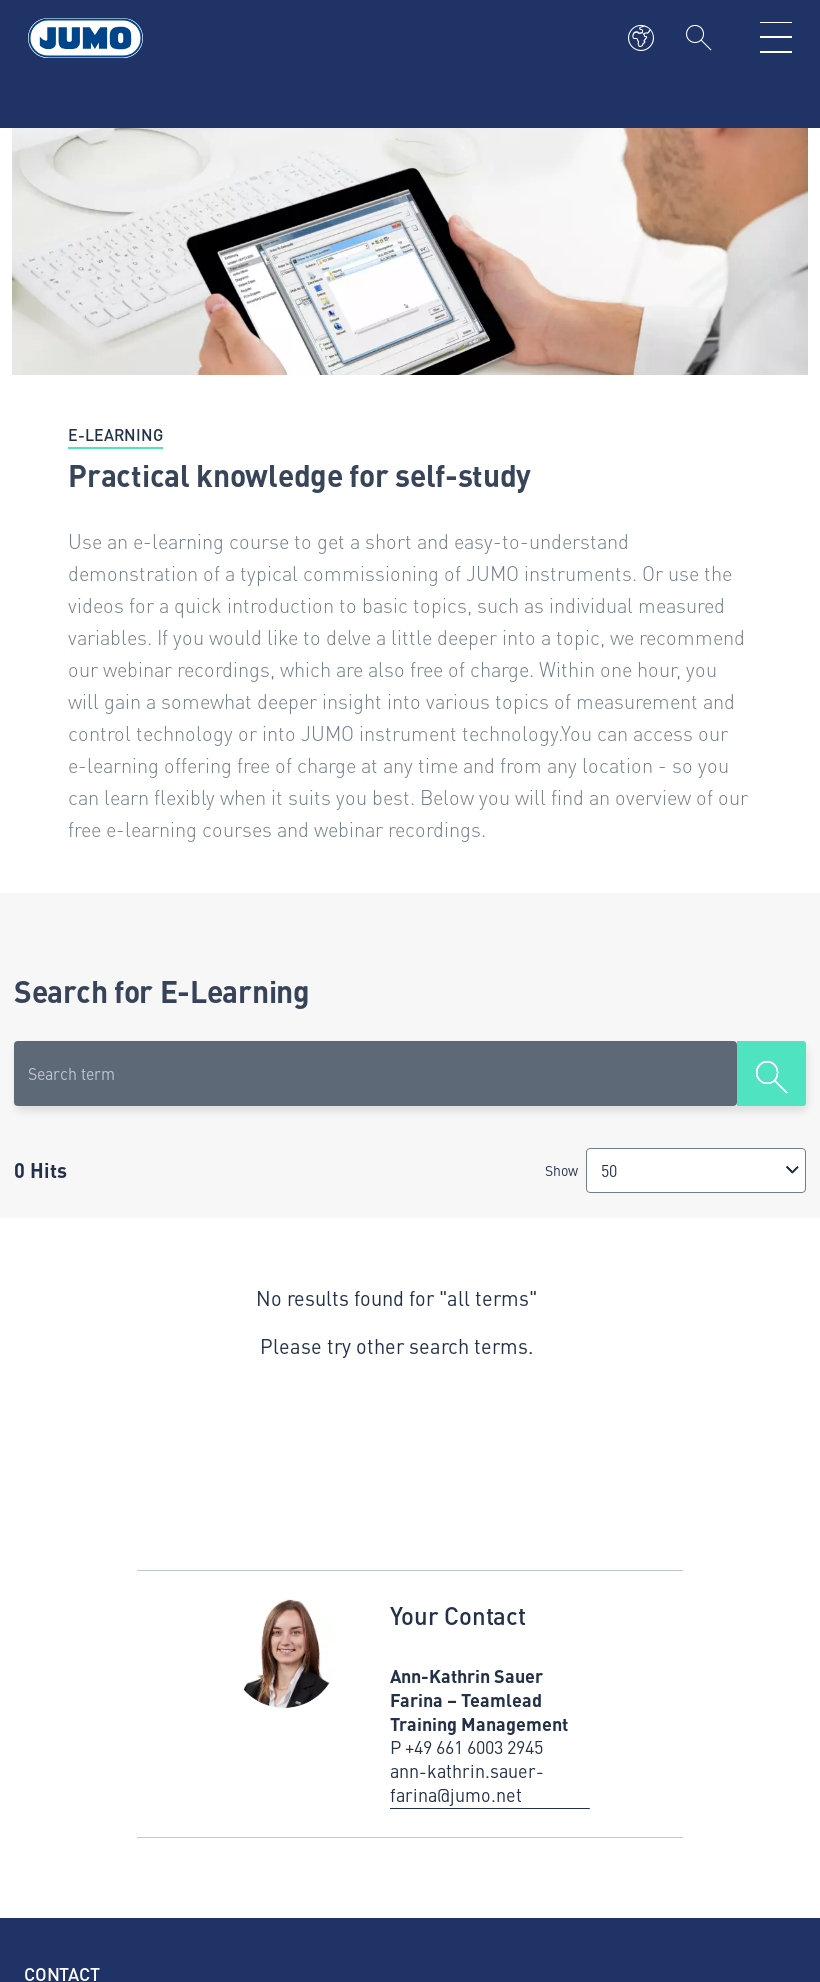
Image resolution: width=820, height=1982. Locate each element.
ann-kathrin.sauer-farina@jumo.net (467, 1783)
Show (561, 1170)
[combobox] (696, 1170)
